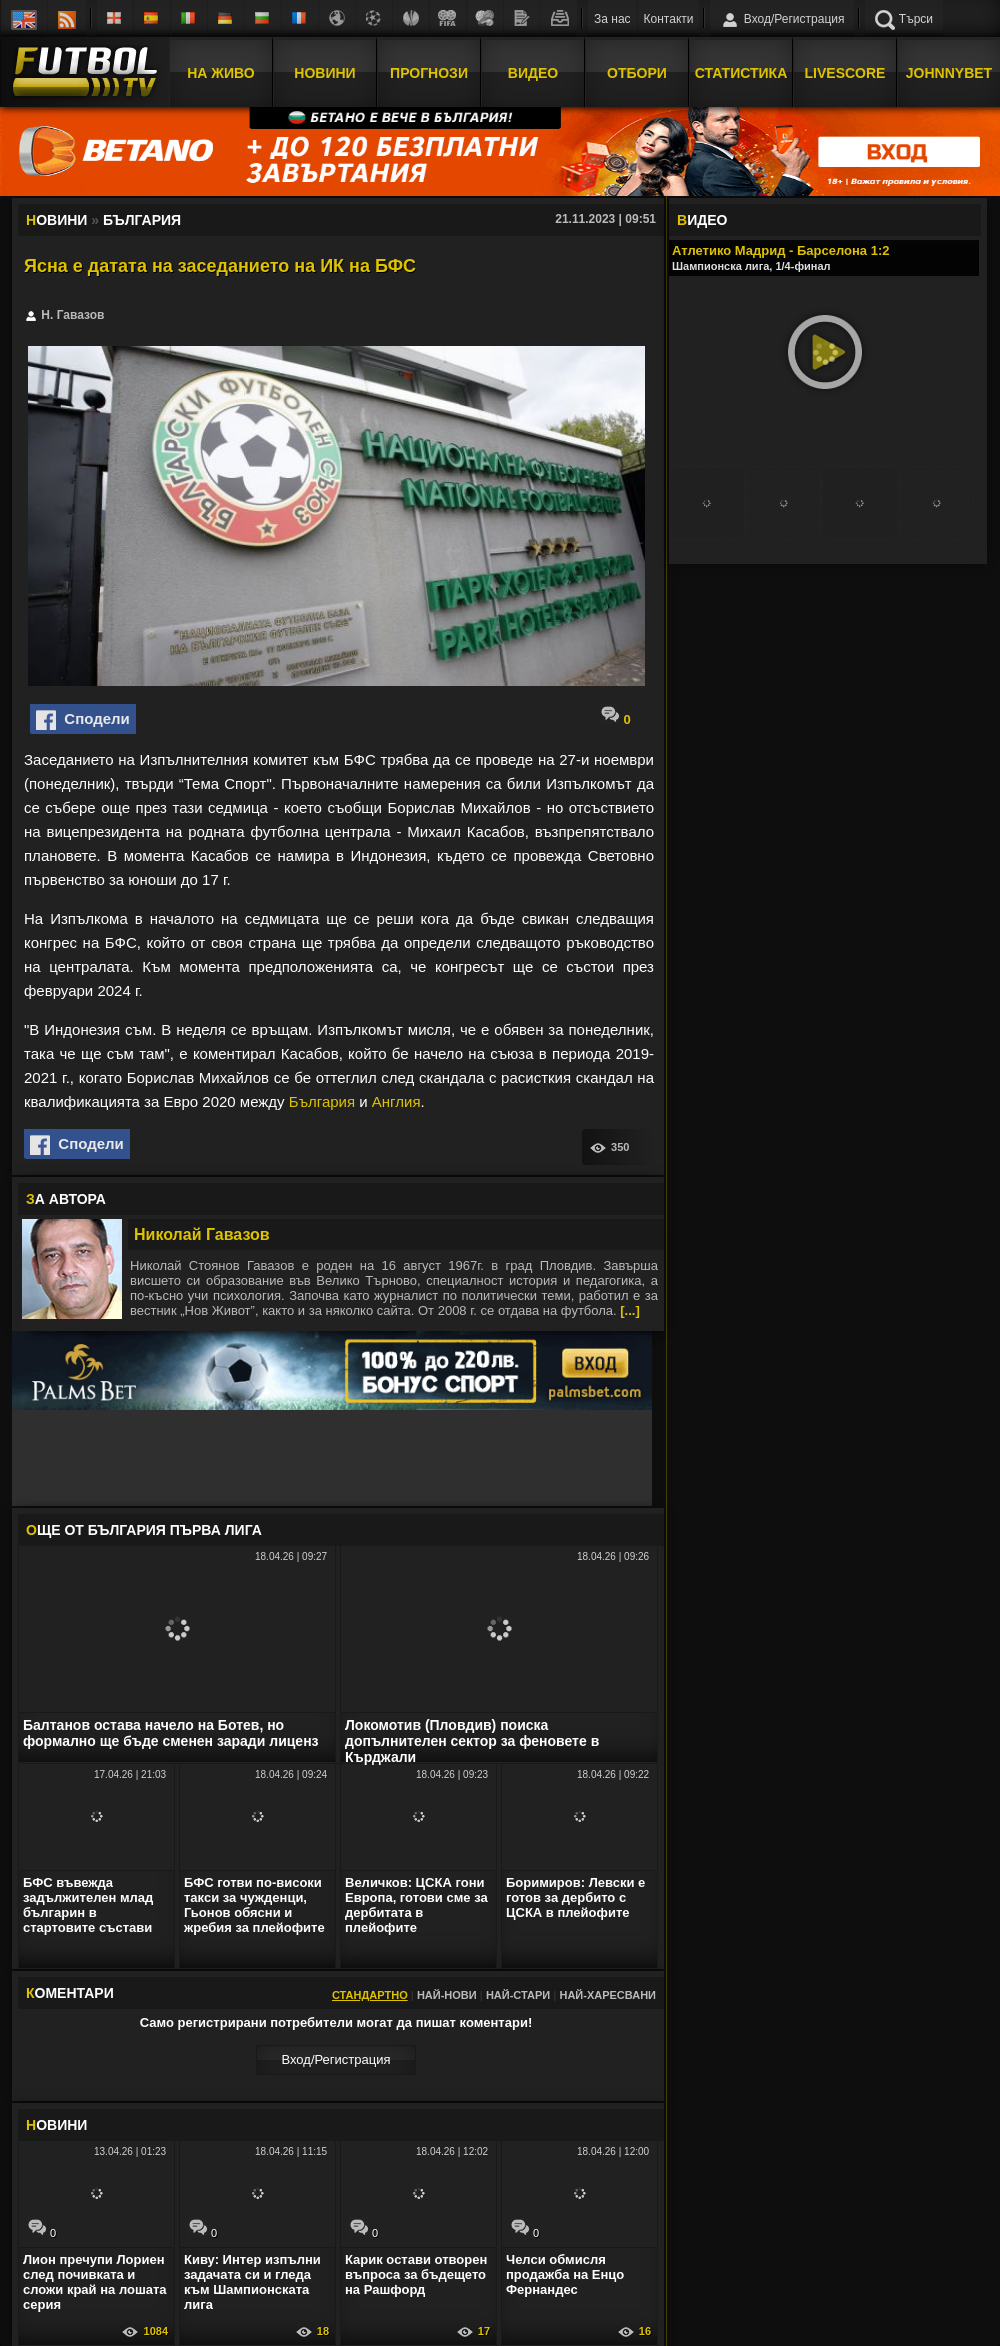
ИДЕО (702, 220)
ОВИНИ (56, 2125)
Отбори (637, 73)
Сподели (83, 720)
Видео (533, 73)
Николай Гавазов (202, 1234)
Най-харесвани (607, 1995)
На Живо (220, 73)
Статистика (741, 73)
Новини (324, 73)
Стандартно (370, 1995)
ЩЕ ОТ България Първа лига (144, 1530)
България (322, 1101)
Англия (396, 1101)
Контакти (669, 19)
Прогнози (429, 73)
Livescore (845, 73)
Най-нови (447, 1995)
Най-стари (518, 1995)
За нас (612, 19)
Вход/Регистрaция (335, 2059)
